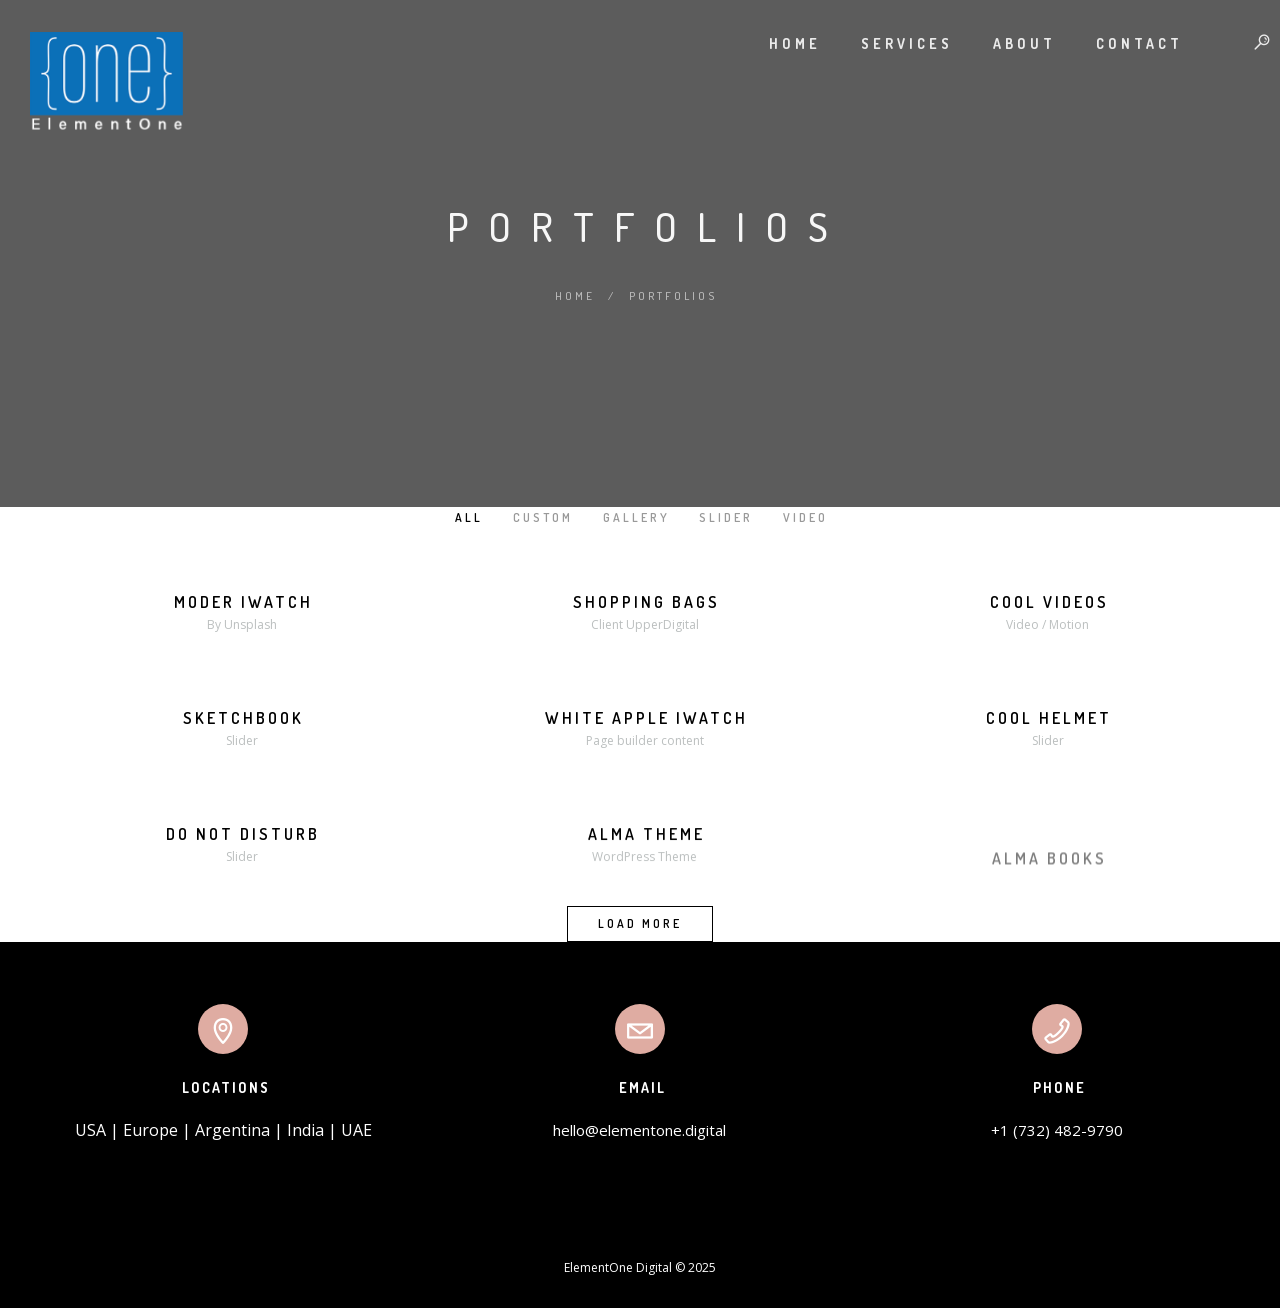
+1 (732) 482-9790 (1057, 1130)
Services (887, 43)
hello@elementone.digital (639, 1130)
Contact (1119, 43)
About (1004, 43)
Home (775, 43)
